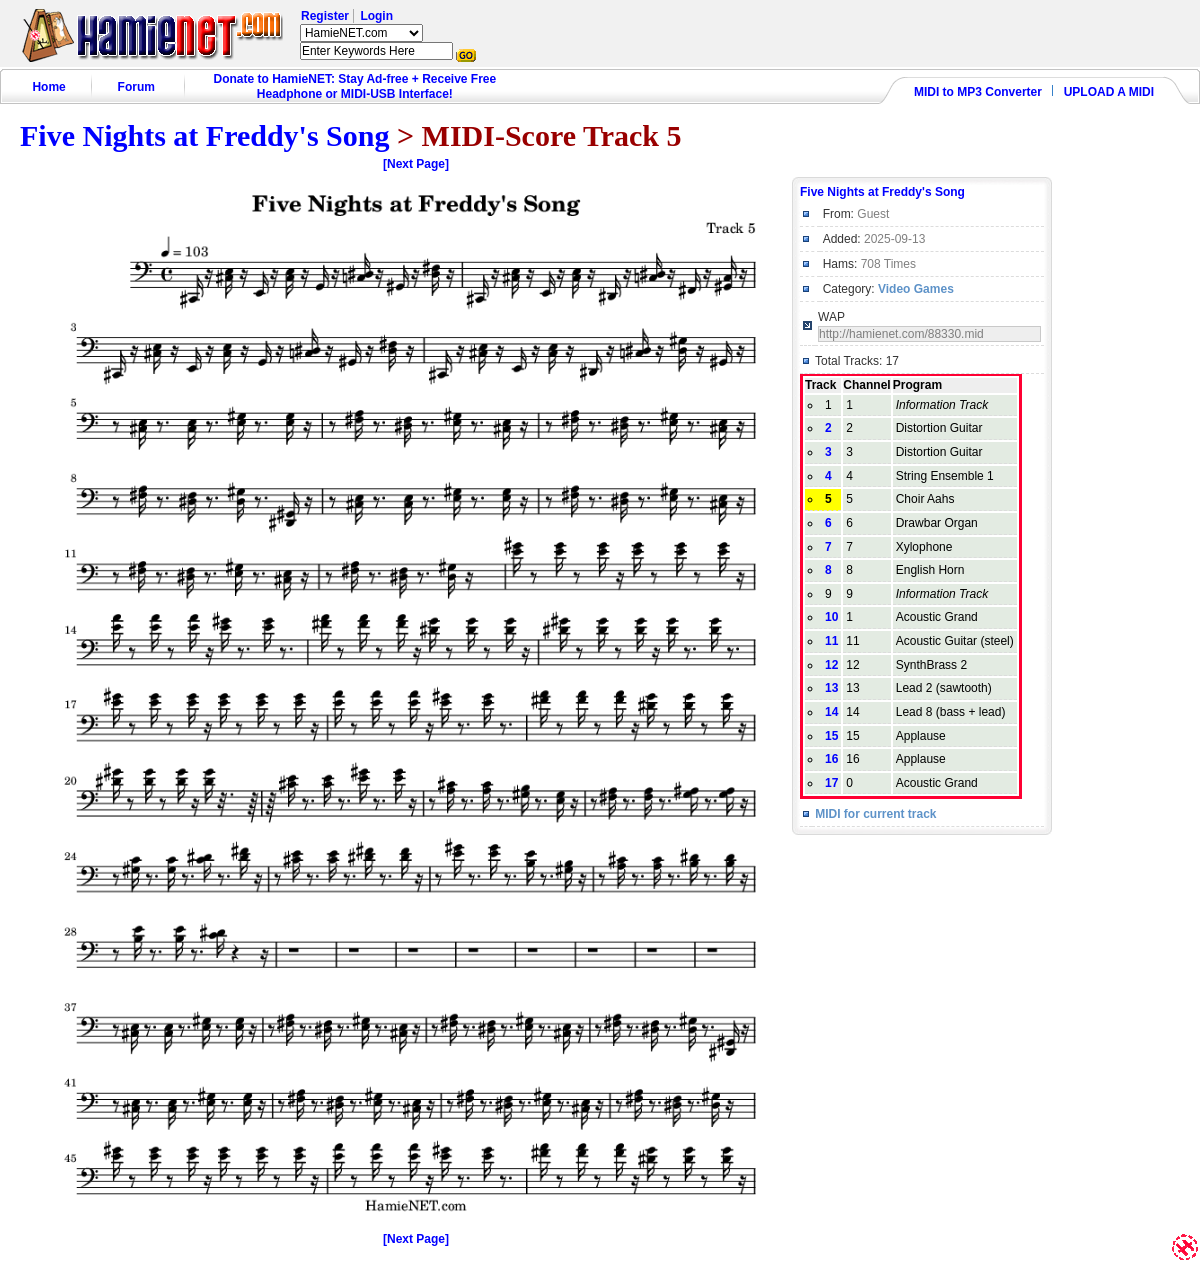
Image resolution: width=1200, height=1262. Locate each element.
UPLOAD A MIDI (1109, 92)
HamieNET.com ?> (361, 33)
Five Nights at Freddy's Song (204, 135)
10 (831, 617)
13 (831, 688)
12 (831, 665)
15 (831, 736)
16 (831, 759)
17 (831, 783)
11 (831, 641)
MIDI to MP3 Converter (978, 92)
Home (48, 87)
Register (325, 16)
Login (376, 16)
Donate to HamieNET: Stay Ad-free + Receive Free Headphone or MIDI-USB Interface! (355, 86)
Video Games (916, 289)
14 (831, 712)
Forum (136, 87)
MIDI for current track (875, 814)
